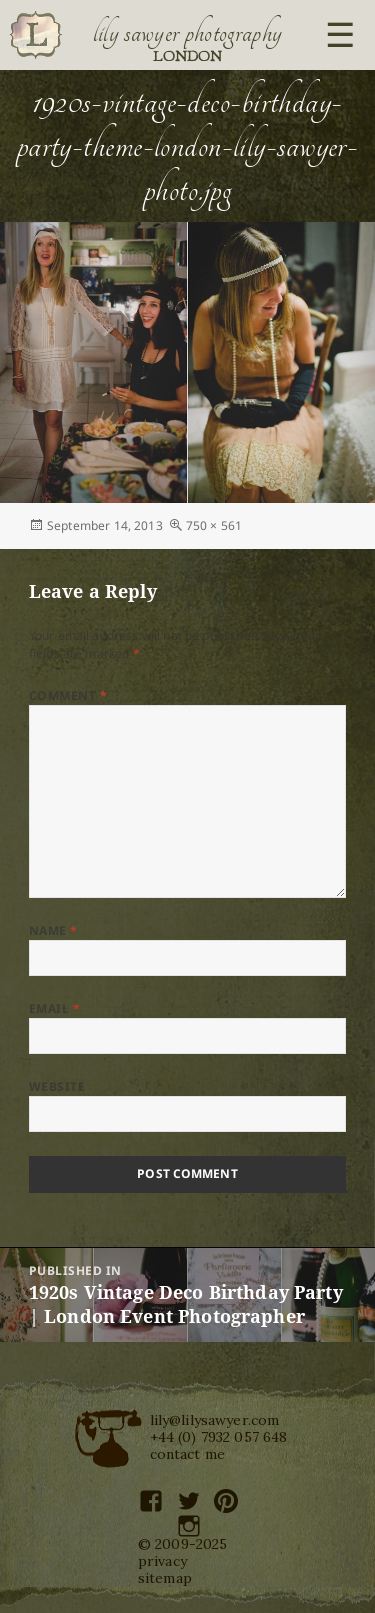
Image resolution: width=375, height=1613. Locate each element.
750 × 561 (214, 525)
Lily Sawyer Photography (188, 33)
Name (53, 930)
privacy (162, 1561)
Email (54, 1008)
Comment (68, 695)
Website (57, 1086)
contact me (188, 1454)
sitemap (165, 1578)
